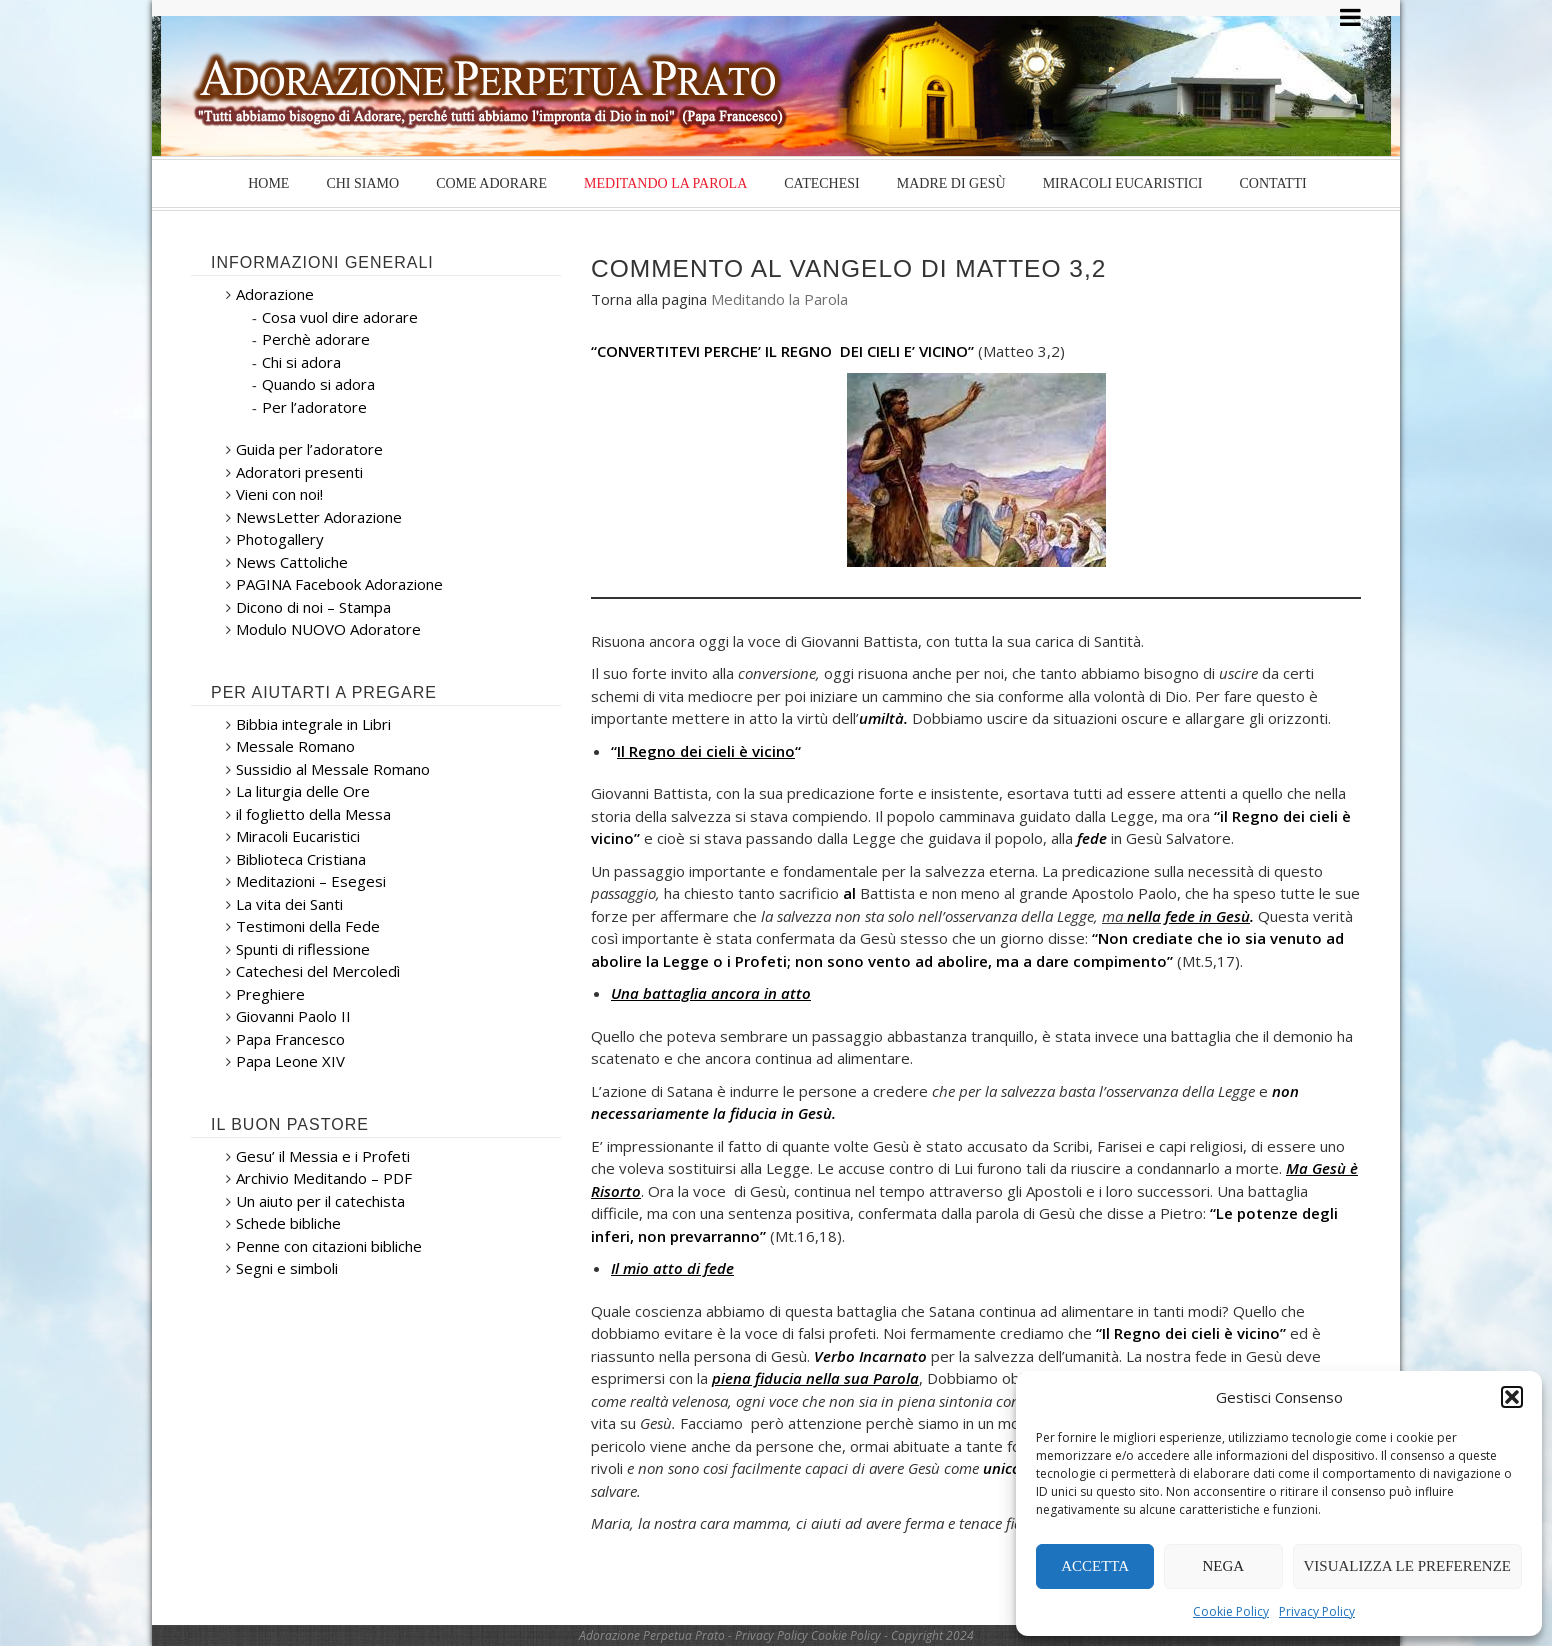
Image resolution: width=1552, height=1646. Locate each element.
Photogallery (280, 539)
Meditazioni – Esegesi (311, 881)
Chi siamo (362, 183)
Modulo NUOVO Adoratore (328, 629)
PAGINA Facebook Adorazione (339, 584)
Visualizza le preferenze (1408, 1566)
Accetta (1095, 1566)
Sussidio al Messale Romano (333, 769)
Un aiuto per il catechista (320, 1201)
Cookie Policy (1231, 1611)
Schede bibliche (288, 1223)
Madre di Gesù (951, 183)
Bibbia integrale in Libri (313, 724)
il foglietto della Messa (313, 814)
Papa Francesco (290, 1039)
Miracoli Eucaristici (1123, 183)
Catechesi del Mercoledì (318, 971)
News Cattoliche (292, 562)
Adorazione (275, 294)
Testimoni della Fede (308, 926)
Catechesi (821, 183)
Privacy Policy (1317, 1611)
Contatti (1272, 183)
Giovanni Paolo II (293, 1016)
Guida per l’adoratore (309, 449)
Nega (1224, 1566)
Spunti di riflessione (303, 949)
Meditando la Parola (665, 183)
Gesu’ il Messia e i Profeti (323, 1156)
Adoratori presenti (299, 472)
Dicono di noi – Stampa (313, 607)
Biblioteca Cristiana (301, 859)
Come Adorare (491, 183)
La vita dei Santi (289, 904)
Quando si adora (318, 384)
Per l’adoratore (314, 407)
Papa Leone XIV (290, 1061)
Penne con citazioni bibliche (329, 1246)
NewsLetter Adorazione (319, 517)
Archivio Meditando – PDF (324, 1178)
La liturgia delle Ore (303, 791)
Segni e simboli (287, 1268)
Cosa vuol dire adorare (340, 317)
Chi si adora (301, 362)
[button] (1512, 1397)
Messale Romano (295, 746)
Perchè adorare (316, 339)
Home (268, 183)
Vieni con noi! (279, 494)
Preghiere (270, 994)
